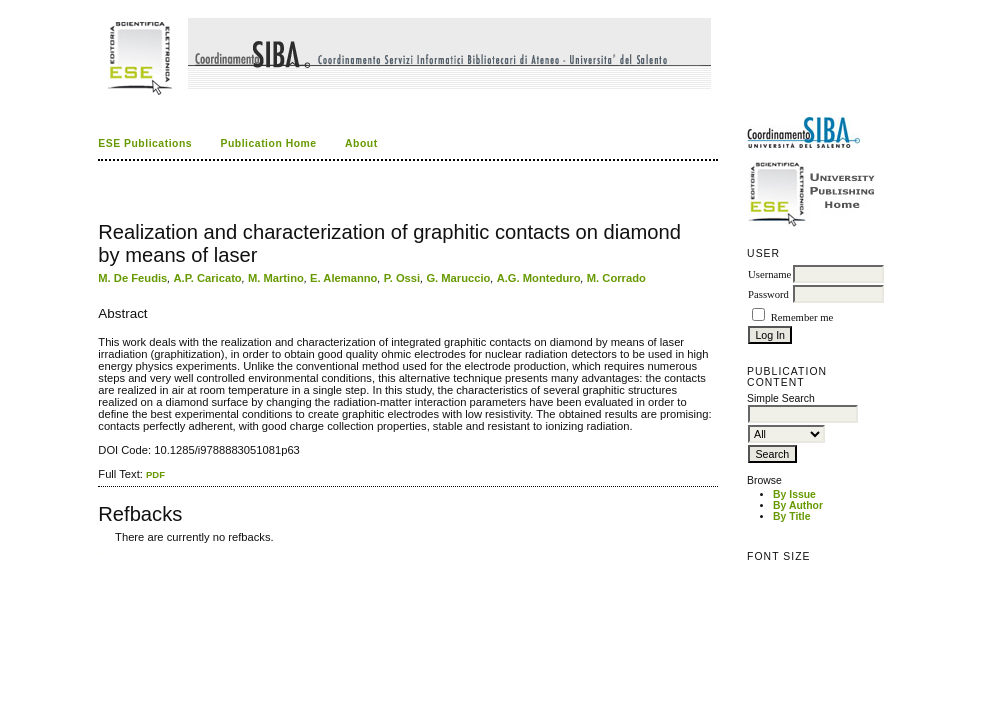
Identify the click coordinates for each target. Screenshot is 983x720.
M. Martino (276, 278)
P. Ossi (402, 278)
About (361, 143)
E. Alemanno (343, 278)
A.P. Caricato (208, 278)
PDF (155, 474)
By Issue (794, 494)
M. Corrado (616, 278)
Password (768, 294)
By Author (798, 505)
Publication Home (269, 143)
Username (769, 274)
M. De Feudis (132, 278)
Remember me (802, 317)
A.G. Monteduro (539, 278)
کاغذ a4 (99, 552)
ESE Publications (145, 143)
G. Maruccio (458, 278)
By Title (791, 516)
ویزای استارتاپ (104, 552)
